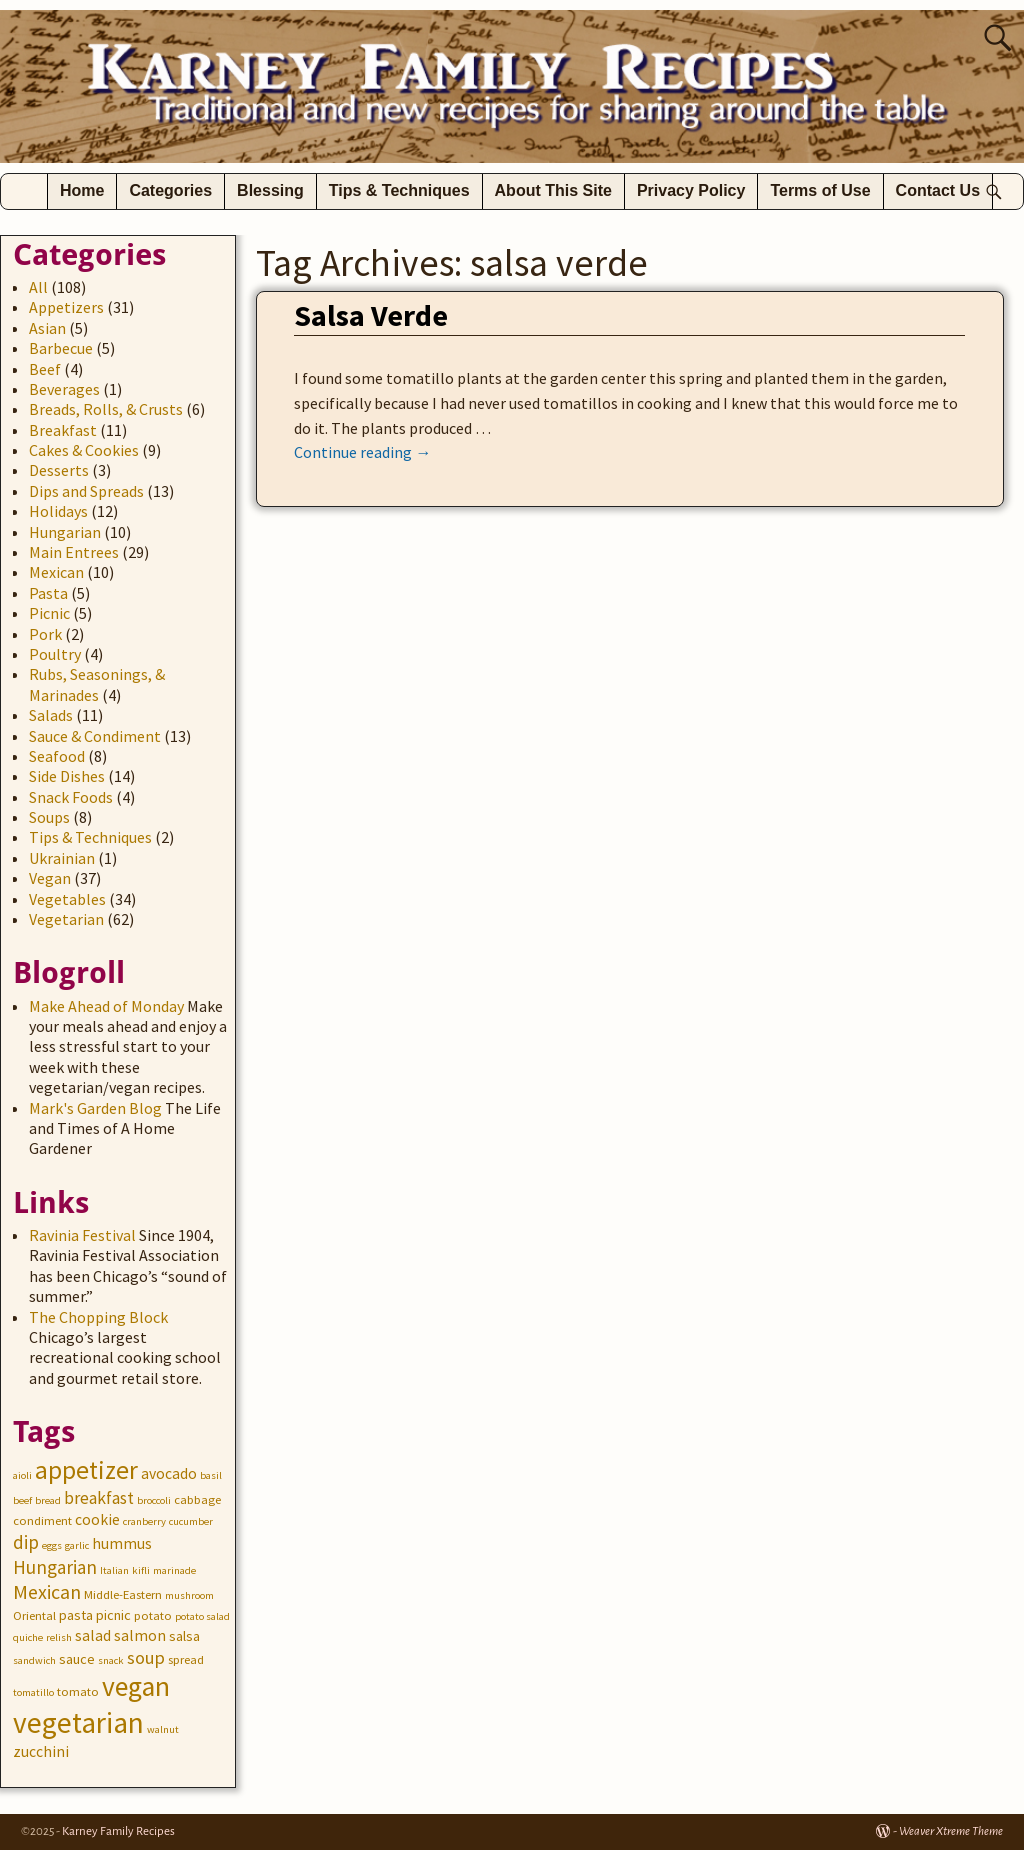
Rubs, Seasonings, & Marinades (97, 684)
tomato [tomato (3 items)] (78, 1691)
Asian (47, 328)
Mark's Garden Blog (95, 1108)
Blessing (270, 190)
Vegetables (67, 899)
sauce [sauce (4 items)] (77, 1659)
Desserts (59, 470)
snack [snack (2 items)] (111, 1660)
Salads (51, 715)
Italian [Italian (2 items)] (114, 1570)
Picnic (49, 613)
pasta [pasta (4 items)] (76, 1615)
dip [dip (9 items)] (26, 1542)
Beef (45, 369)
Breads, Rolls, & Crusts (106, 409)
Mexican (56, 572)
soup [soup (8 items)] (146, 1657)
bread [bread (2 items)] (48, 1500)
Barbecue (61, 348)
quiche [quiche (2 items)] (28, 1637)
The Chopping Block (98, 1317)
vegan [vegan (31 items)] (136, 1686)
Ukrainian (62, 858)
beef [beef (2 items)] (22, 1500)
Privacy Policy (691, 190)
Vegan (50, 878)
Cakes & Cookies (84, 450)
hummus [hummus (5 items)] (122, 1543)
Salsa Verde (371, 315)
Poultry (55, 654)
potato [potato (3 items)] (153, 1615)
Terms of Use (820, 190)
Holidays (58, 511)
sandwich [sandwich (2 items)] (34, 1660)
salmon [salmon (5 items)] (140, 1635)
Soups (49, 817)
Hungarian (65, 532)
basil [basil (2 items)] (211, 1475)
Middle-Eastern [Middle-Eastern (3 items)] (123, 1594)
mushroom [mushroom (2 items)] (189, 1595)
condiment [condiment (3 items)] (42, 1520)
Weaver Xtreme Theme (951, 1831)
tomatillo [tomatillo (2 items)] (33, 1692)
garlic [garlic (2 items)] (77, 1545)
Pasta (48, 593)
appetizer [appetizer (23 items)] (86, 1470)
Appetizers (66, 307)
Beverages (64, 389)
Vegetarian (66, 919)
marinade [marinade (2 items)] (174, 1570)
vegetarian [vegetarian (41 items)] (78, 1722)
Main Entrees (74, 552)
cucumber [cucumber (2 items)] (191, 1521)
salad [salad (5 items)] (93, 1635)
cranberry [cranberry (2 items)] (144, 1521)
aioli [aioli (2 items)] (22, 1475)
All (38, 287)
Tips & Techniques (399, 190)
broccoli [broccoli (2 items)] (154, 1500)
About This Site (553, 190)
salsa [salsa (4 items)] (184, 1636)
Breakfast (63, 430)
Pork (45, 634)
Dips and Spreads (86, 491)
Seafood (57, 756)
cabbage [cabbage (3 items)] (197, 1499)
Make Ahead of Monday (106, 1006)
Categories (170, 190)
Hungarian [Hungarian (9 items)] (55, 1567)
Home (82, 190)
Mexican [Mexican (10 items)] (47, 1591)
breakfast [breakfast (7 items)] (99, 1498)
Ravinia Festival (82, 1235)
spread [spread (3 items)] (186, 1659)
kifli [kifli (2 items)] (141, 1570)
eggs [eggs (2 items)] (52, 1545)
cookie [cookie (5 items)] (97, 1519)
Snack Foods (71, 797)
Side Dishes (67, 776)
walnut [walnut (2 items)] (163, 1729)
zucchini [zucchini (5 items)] (41, 1751)
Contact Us (938, 190)
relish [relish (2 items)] (59, 1637)
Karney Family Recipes (118, 1831)
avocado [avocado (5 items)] (169, 1473)
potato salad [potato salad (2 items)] (202, 1616)
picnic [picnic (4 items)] (113, 1615)
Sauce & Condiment (95, 736)
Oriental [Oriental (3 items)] (34, 1615)
